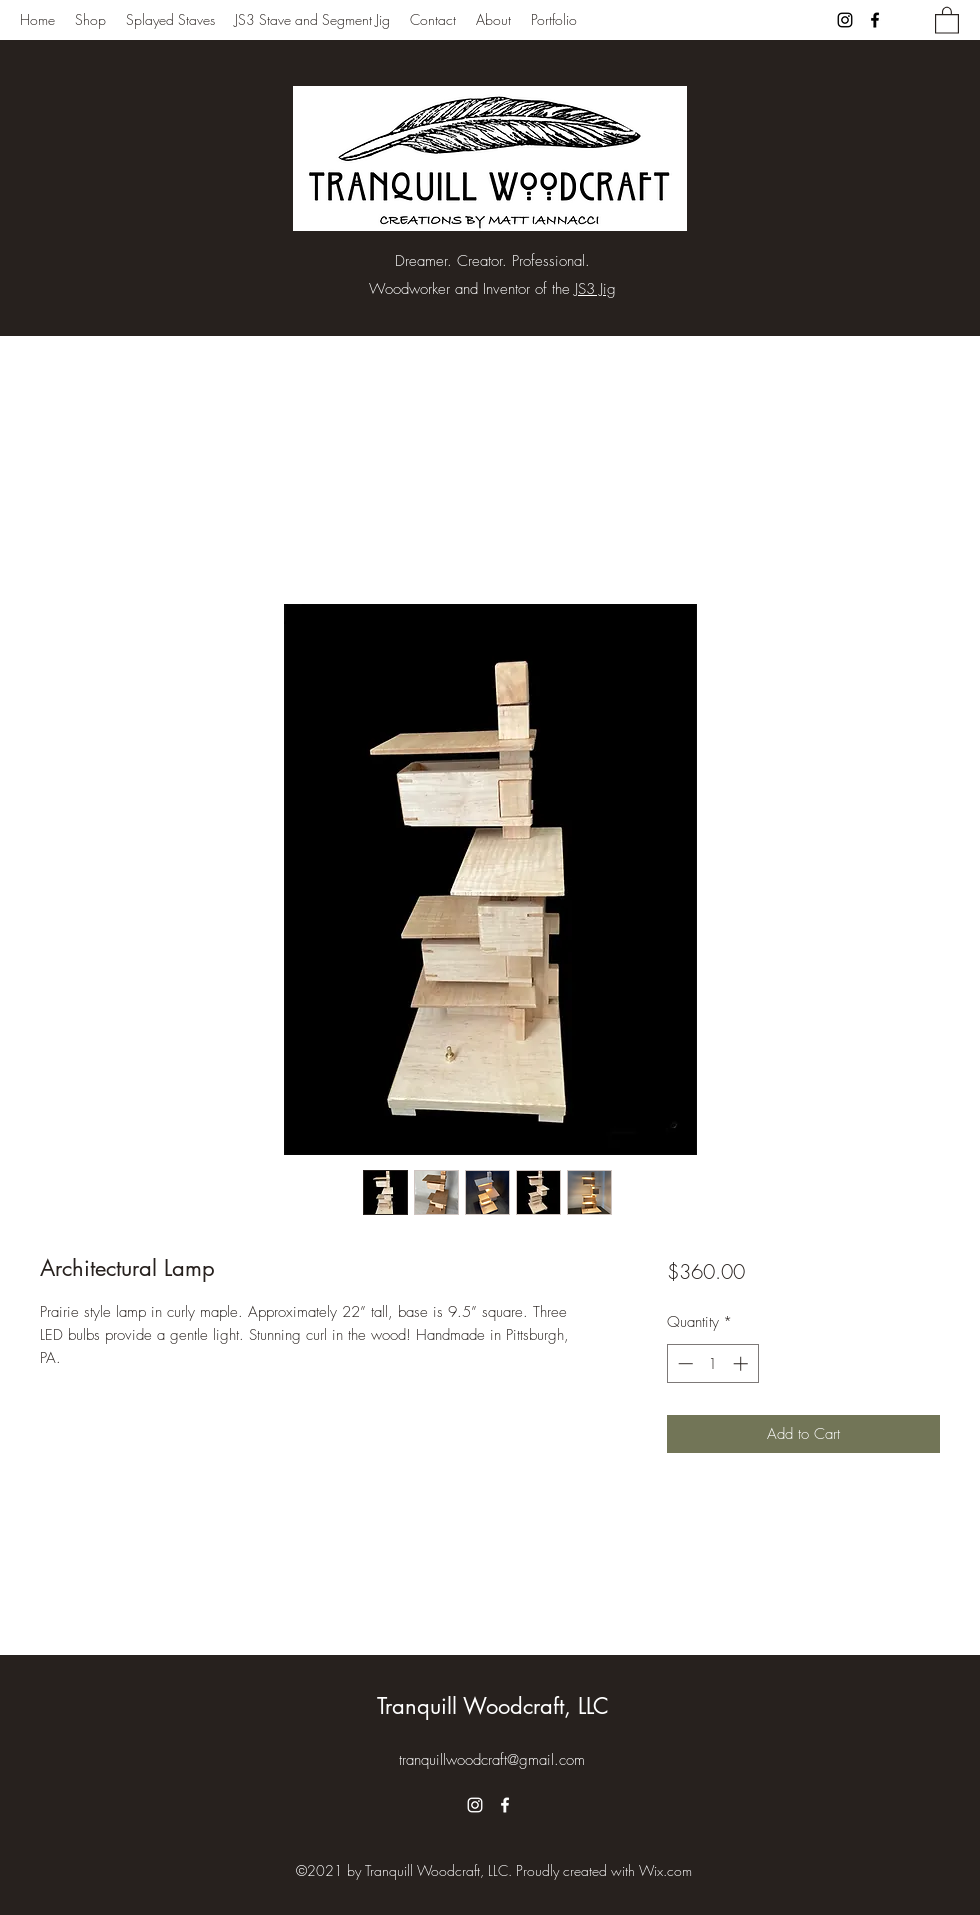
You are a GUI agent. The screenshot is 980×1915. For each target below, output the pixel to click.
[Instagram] (845, 20)
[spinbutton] (712, 1363)
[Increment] (742, 1363)
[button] (947, 19)
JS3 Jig (595, 289)
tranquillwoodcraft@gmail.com (492, 1760)
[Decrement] (683, 1363)
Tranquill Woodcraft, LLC (493, 1706)
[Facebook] (875, 20)
